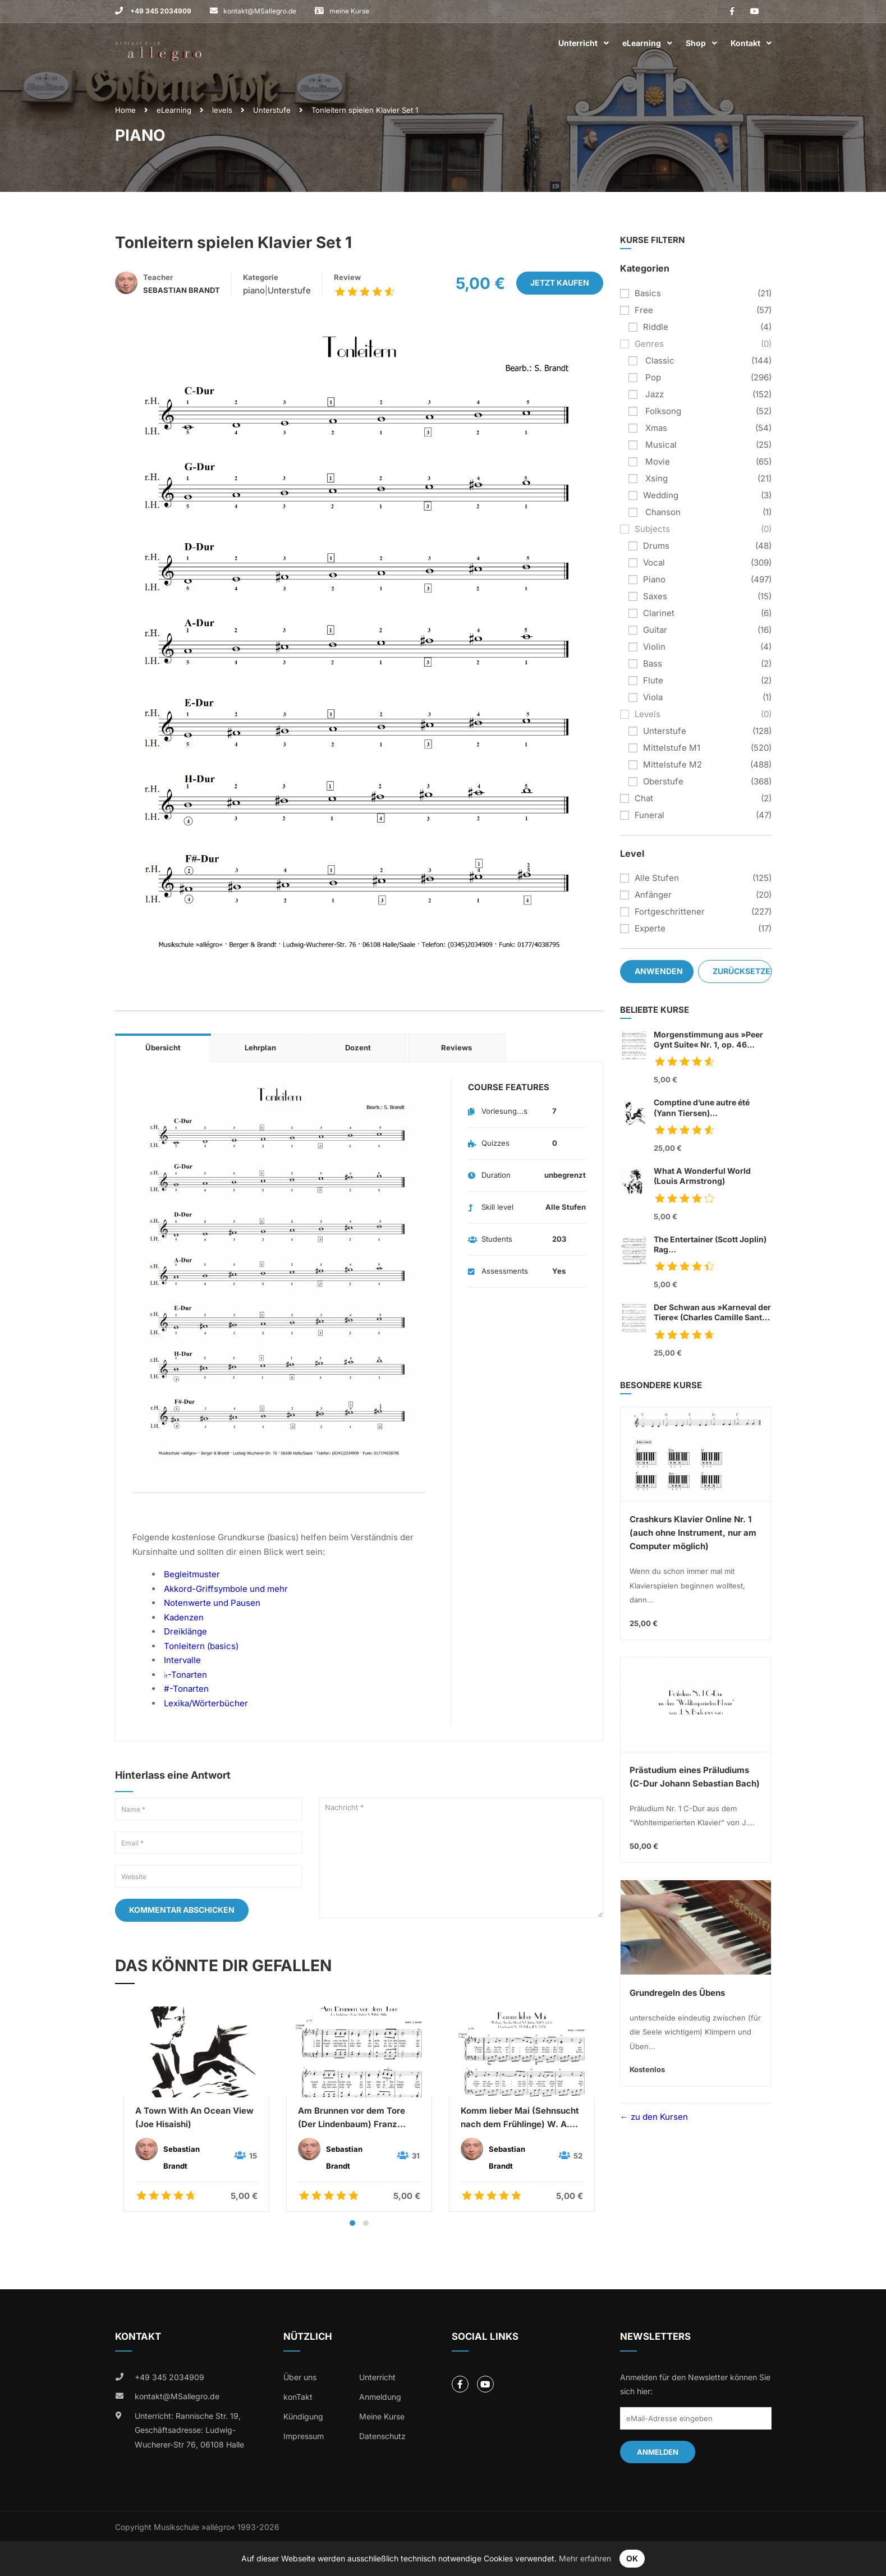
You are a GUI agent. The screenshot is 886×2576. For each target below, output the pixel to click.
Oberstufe (663, 781)
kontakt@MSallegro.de (259, 11)
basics (648, 293)
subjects (652, 529)
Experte (650, 928)
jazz (653, 394)
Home (125, 109)
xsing (655, 478)
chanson (662, 512)
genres (649, 343)
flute (653, 680)
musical (660, 444)
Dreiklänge (185, 1631)
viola (653, 697)
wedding (660, 495)
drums (656, 545)
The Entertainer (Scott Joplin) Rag (713, 1244)
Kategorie (260, 277)
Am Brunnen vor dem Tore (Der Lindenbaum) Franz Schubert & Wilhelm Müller (352, 2118)
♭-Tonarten (185, 1674)
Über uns (299, 2377)
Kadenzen (184, 1617)
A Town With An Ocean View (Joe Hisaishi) (194, 2117)
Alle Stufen (657, 878)
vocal (654, 562)
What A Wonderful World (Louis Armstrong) (702, 1176)
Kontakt (745, 43)
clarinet (658, 613)
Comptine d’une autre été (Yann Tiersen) (713, 1108)
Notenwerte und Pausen (212, 1602)
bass (652, 663)
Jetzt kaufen (559, 282)
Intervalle (182, 1660)
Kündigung (303, 2416)
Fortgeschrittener (670, 911)
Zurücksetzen (742, 971)
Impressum (303, 2436)
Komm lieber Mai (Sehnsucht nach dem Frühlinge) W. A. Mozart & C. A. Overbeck (520, 2118)
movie (656, 461)
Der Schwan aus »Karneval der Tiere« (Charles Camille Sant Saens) (712, 1312)
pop (652, 377)
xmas (655, 428)
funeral (649, 815)
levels (222, 109)
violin (654, 646)
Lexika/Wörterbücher (206, 1703)
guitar (655, 630)
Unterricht (578, 43)
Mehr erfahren (585, 2558)
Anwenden (659, 971)
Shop (696, 43)
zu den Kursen (658, 2116)
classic (658, 360)
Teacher (158, 277)
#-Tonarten (186, 1688)
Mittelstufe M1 (671, 747)
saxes (655, 596)
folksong (662, 411)
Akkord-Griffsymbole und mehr (226, 1588)
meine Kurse (349, 11)
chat (644, 798)
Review (347, 277)
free (644, 310)
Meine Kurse (382, 2416)
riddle (655, 327)
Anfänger (653, 894)
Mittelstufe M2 (672, 764)
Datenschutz (382, 2436)
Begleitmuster (192, 1574)
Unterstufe (272, 109)
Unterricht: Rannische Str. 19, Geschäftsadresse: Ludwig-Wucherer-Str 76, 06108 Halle (189, 2430)
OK (632, 2558)
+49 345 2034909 (159, 11)
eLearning (641, 43)
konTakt (298, 2396)
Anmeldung (380, 2396)
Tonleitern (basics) (201, 1646)
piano (254, 290)
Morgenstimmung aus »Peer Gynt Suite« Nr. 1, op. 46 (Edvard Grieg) (708, 1040)
